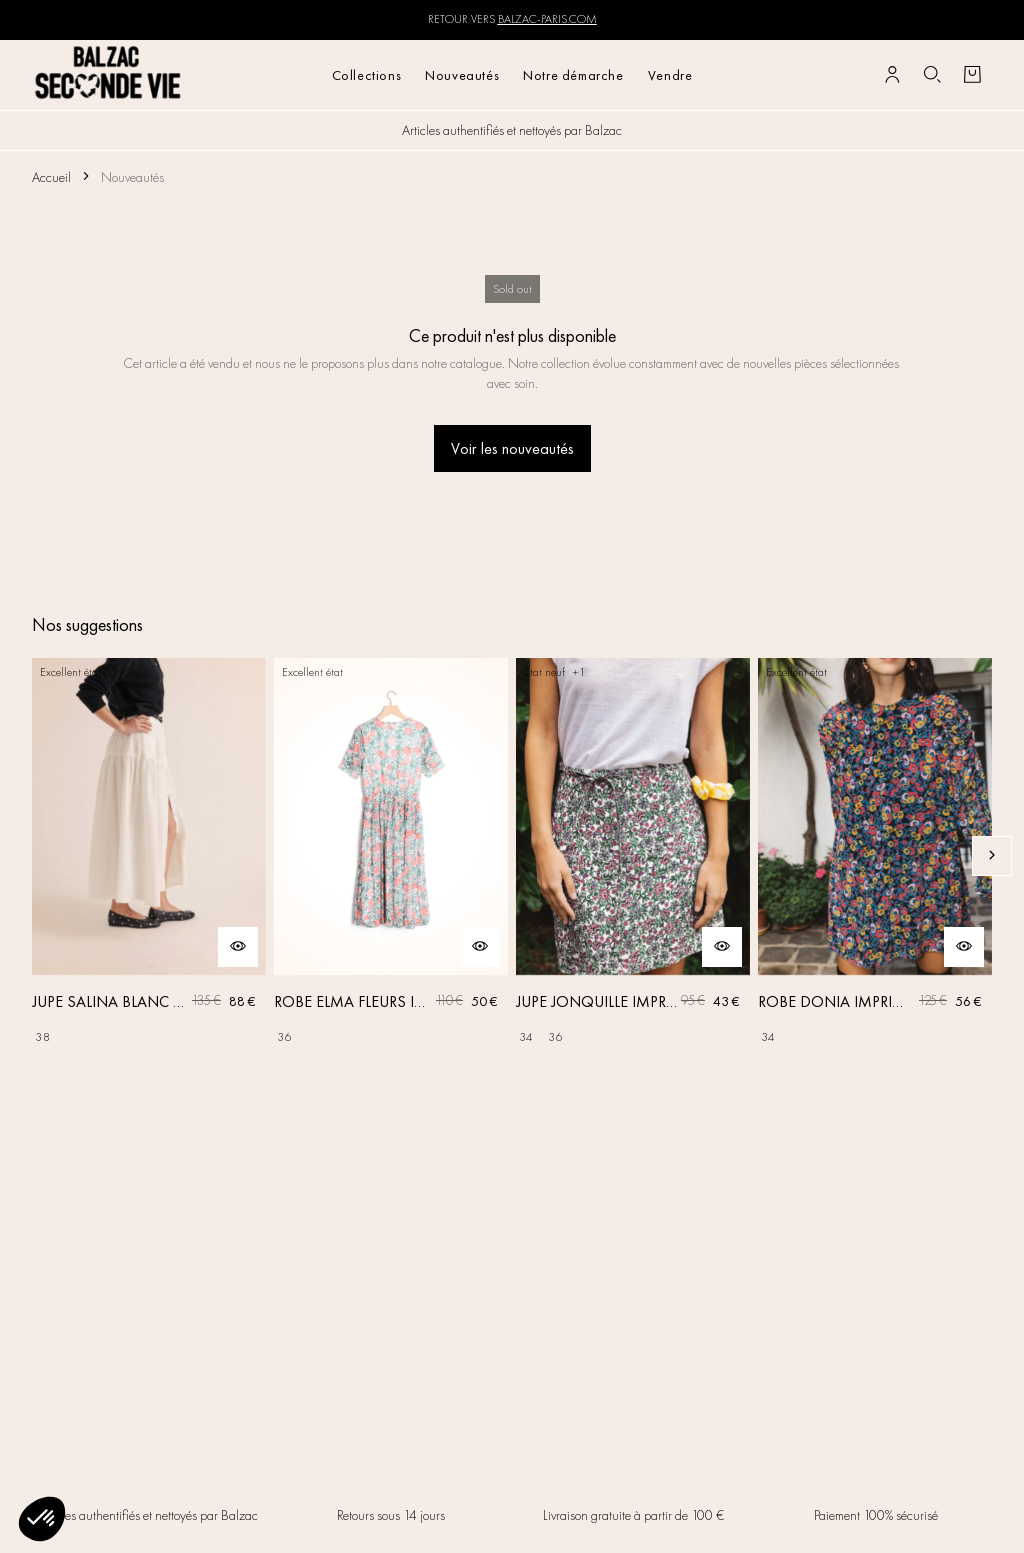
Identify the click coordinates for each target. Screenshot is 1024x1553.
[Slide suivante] (992, 856)
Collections (367, 75)
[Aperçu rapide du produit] (238, 947)
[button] (42, 1519)
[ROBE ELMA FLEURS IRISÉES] (391, 855)
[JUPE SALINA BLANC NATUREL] (149, 855)
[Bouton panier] (972, 75)
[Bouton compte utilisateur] (892, 75)
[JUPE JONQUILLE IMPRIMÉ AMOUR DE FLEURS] (633, 855)
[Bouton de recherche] (932, 75)
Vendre (670, 75)
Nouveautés (462, 75)
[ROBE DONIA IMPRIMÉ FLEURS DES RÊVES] (875, 855)
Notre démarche (573, 75)
